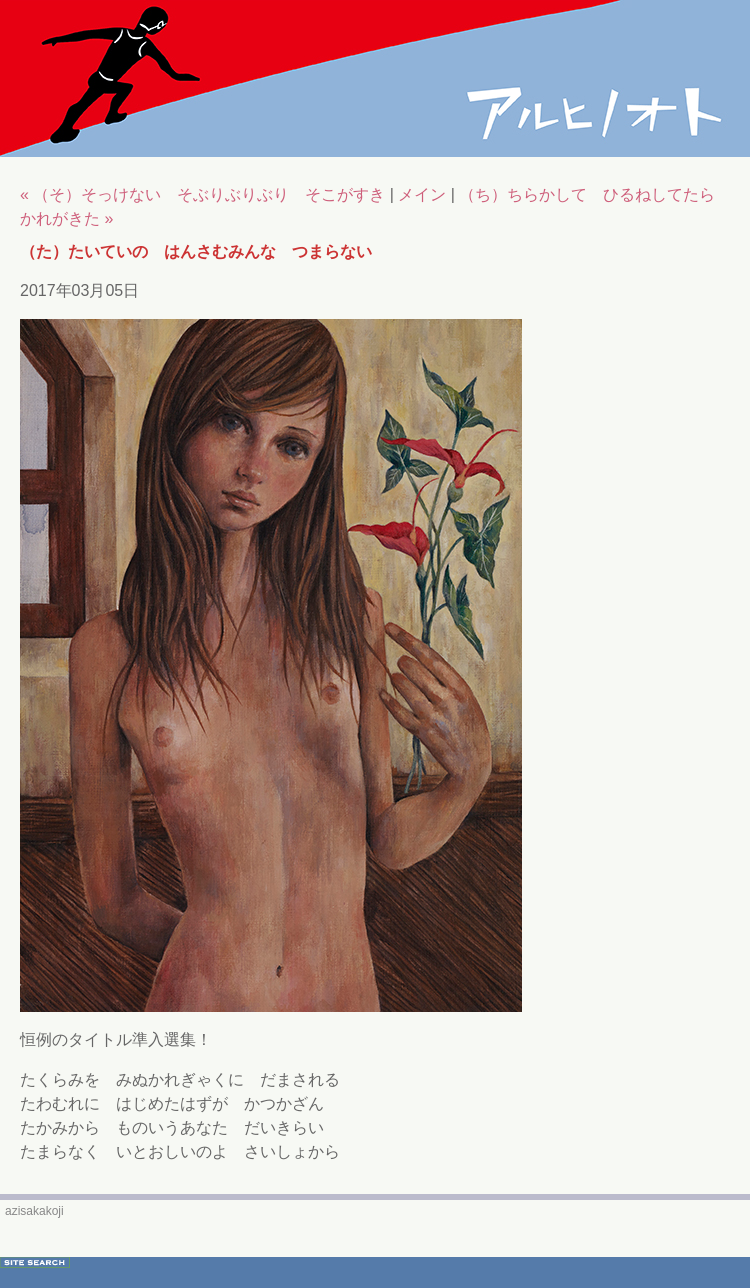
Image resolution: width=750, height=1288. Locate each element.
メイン (422, 194)
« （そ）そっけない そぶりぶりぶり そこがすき (202, 194)
